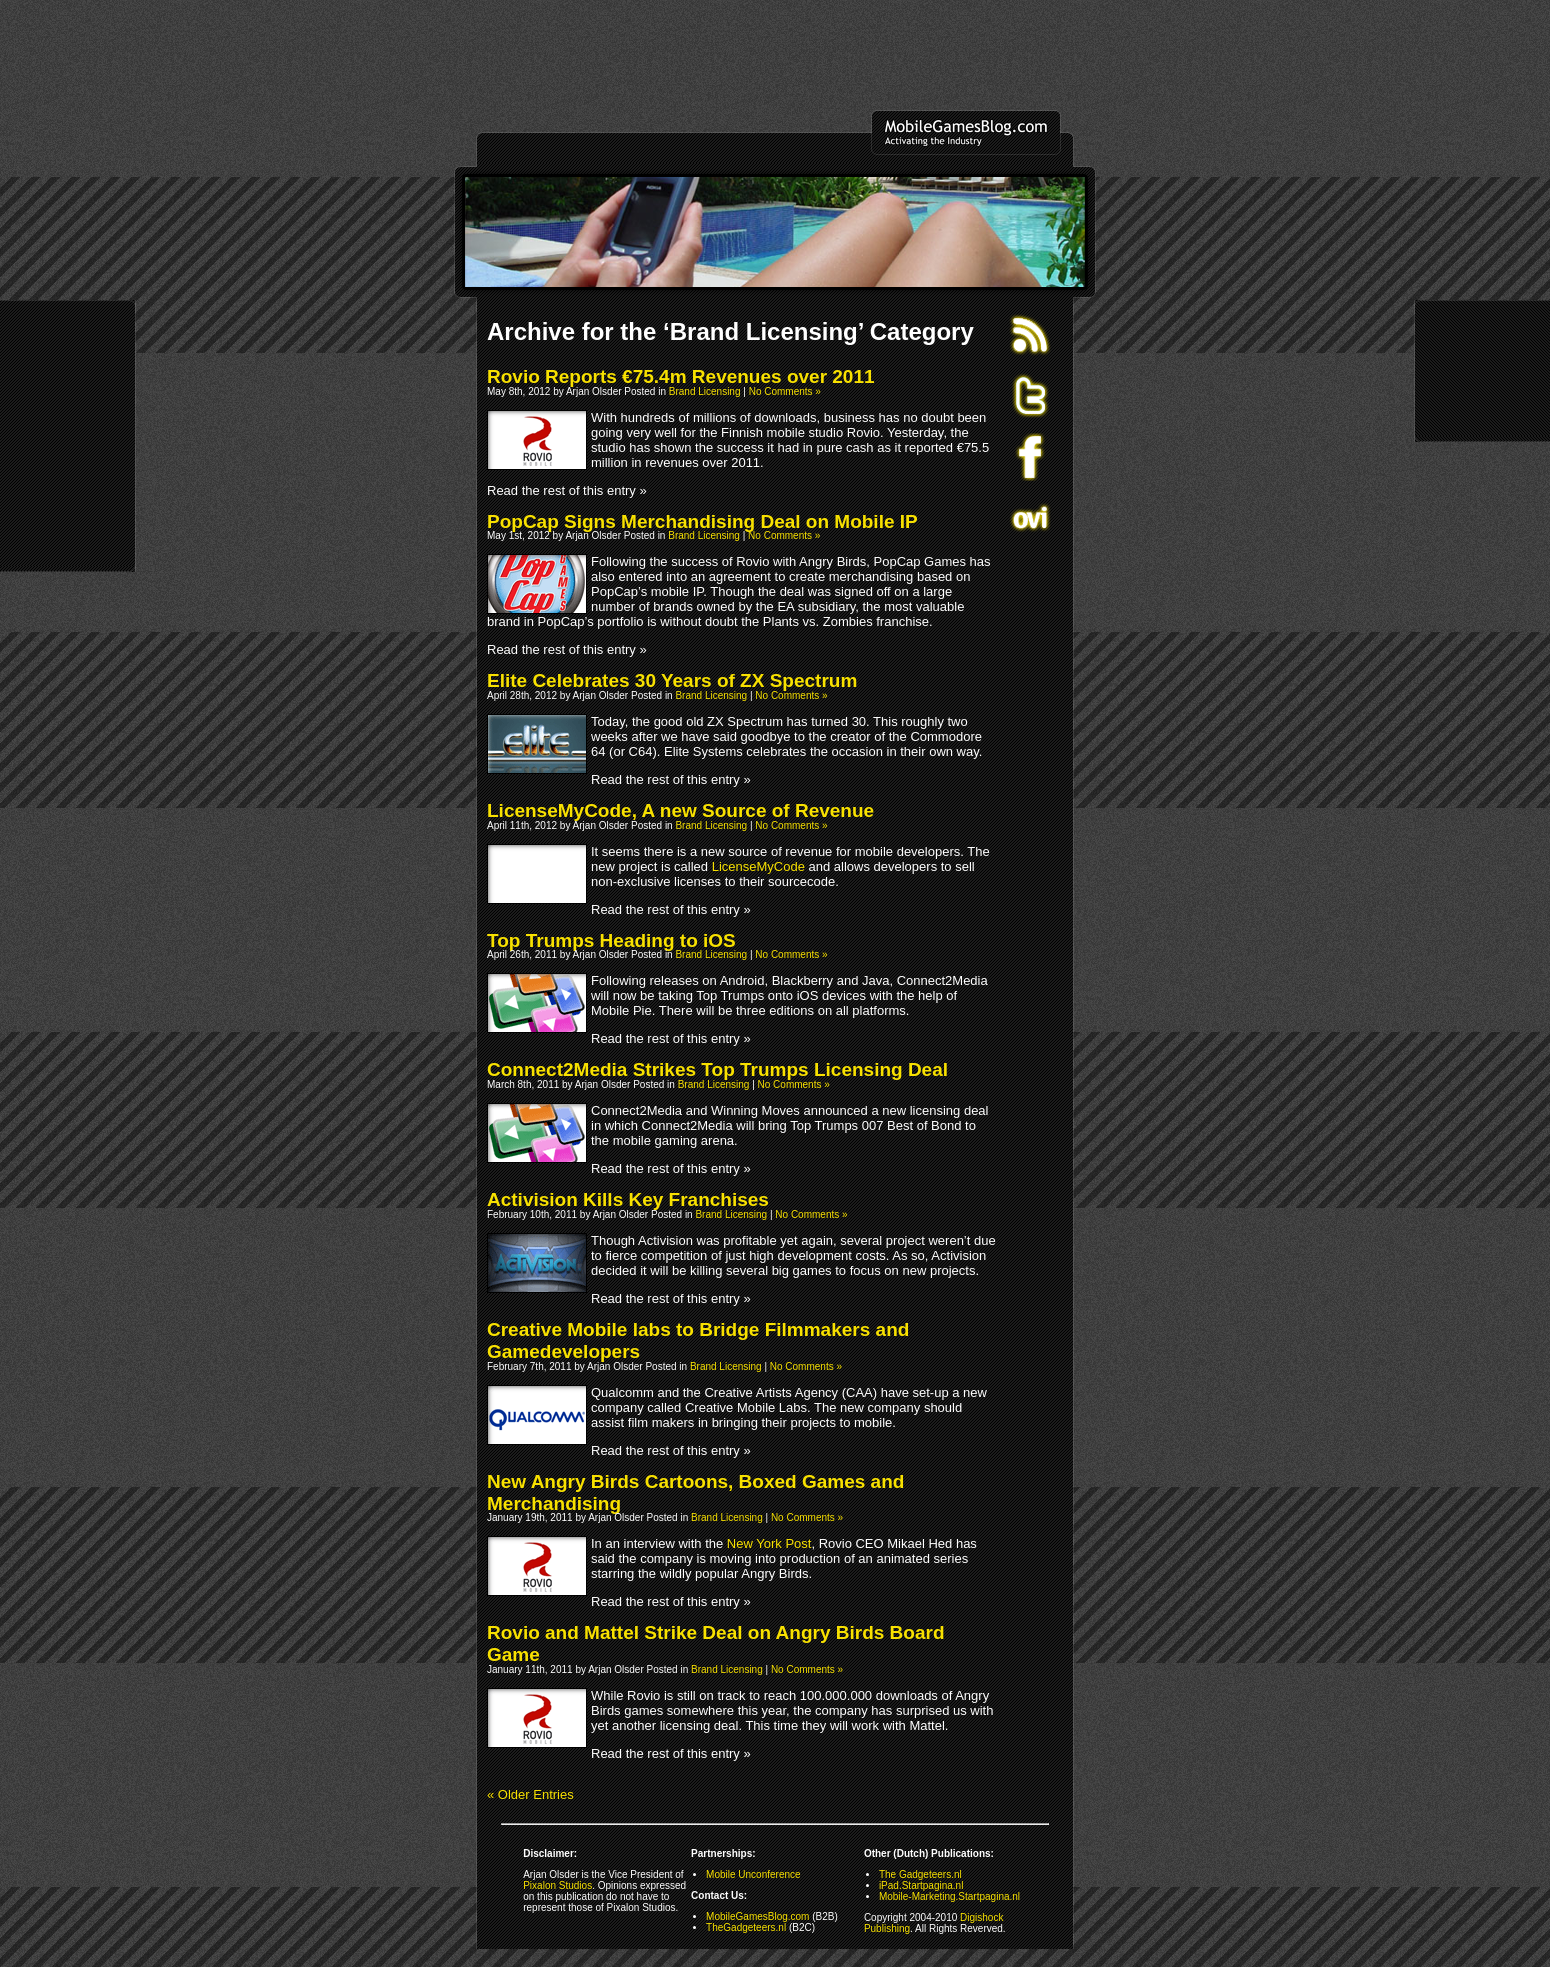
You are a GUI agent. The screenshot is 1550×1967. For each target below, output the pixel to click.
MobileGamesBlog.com (757, 1916)
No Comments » (785, 391)
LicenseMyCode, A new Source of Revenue (680, 810)
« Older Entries (530, 1794)
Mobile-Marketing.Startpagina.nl (949, 1896)
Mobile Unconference (753, 1874)
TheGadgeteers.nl (746, 1927)
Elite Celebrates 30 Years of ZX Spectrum (672, 680)
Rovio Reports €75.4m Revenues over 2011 (681, 376)
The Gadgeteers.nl (920, 1874)
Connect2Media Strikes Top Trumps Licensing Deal (717, 1069)
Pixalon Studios (557, 1885)
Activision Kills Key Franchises (628, 1199)
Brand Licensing (705, 391)
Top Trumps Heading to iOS (611, 940)
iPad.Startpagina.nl (921, 1885)
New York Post (769, 1543)
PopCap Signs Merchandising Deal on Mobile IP (702, 521)
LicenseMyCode (758, 866)
